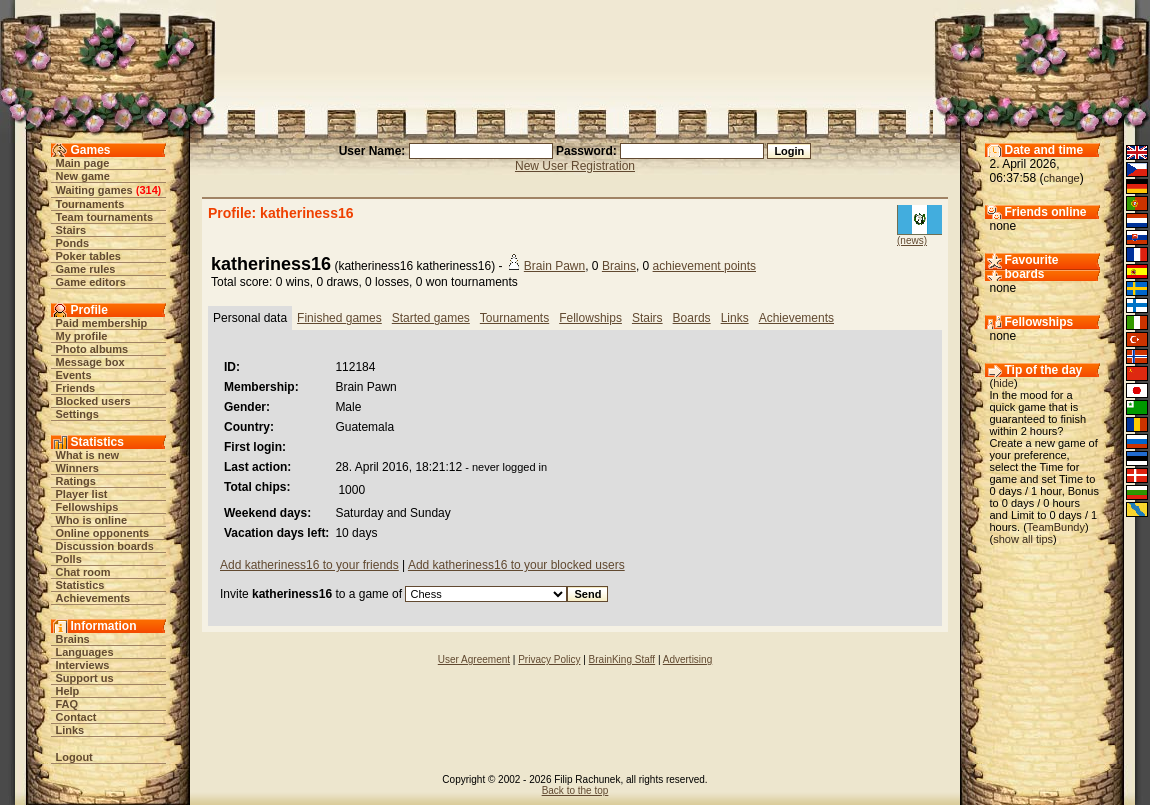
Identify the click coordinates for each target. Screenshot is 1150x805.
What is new (88, 455)
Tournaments (90, 204)
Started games (431, 318)
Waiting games (94, 190)
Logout (74, 757)
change (1062, 178)
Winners (77, 468)
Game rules (86, 269)
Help (68, 691)
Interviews (83, 665)
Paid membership (102, 323)
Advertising (687, 659)
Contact (76, 717)
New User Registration (575, 166)
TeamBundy (1056, 527)
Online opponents (103, 533)
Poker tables (88, 256)
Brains (73, 639)
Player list (82, 494)
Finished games (339, 318)
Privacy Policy (549, 659)
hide (1003, 383)
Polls (69, 559)
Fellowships (87, 507)
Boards (692, 318)
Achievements (93, 598)
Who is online (92, 520)
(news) (912, 240)
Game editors (91, 282)
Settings (77, 414)
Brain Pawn (554, 266)
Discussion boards (105, 546)
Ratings (76, 481)
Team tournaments (105, 217)
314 (148, 190)
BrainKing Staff (622, 659)
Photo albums (92, 349)
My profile (82, 336)
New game (83, 176)
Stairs (71, 230)
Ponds (73, 243)
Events (74, 375)
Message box (90, 362)
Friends (76, 388)
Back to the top (575, 790)
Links (70, 730)
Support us (85, 678)
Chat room (83, 572)
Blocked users (93, 401)
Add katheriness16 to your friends (309, 565)
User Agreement (474, 659)
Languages (85, 652)
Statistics (80, 585)
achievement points (704, 266)
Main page (83, 163)
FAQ (67, 704)
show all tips (1023, 539)
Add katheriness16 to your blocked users (516, 565)
